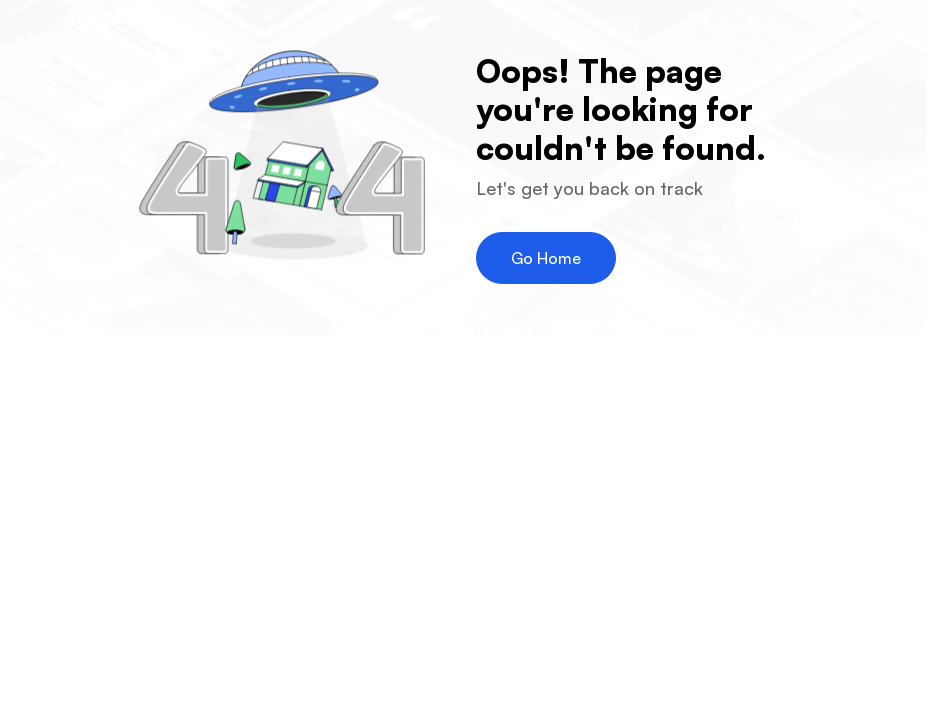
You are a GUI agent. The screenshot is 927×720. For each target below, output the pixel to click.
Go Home (546, 258)
